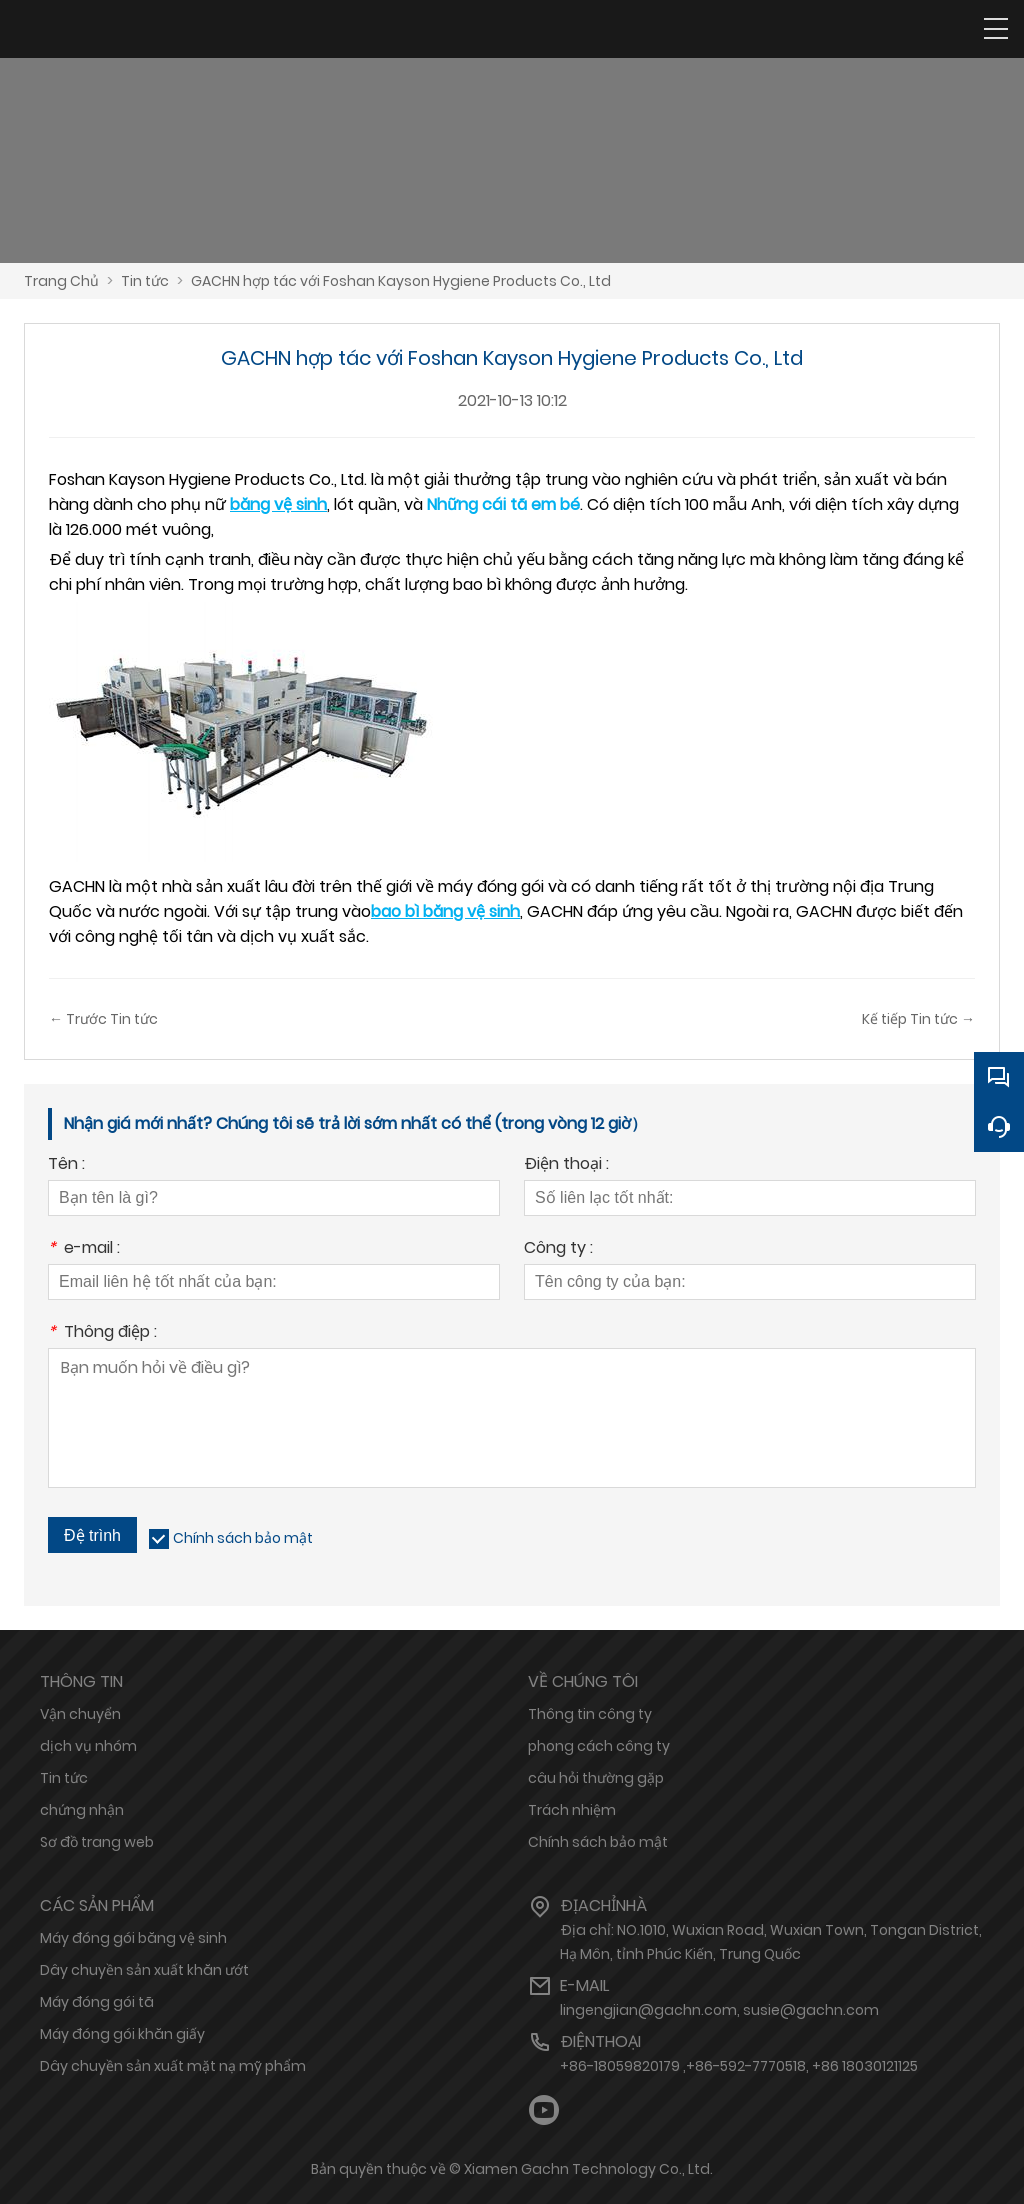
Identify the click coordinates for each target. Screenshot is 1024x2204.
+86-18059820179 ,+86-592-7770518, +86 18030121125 (739, 2066)
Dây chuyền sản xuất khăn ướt (144, 1970)
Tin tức (145, 281)
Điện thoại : (566, 1165)
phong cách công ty (599, 1746)
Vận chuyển (80, 1714)
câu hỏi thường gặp (596, 1778)
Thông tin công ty (590, 1714)
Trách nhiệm (572, 1810)
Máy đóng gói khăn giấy (122, 2034)
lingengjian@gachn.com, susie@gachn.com (719, 2010)
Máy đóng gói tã (97, 2002)
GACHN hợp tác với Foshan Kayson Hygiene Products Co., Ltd (401, 281)
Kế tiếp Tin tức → (918, 1019)
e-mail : (84, 1249)
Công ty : (558, 1249)
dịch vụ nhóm (88, 1746)
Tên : (66, 1165)
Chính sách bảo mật (243, 1538)
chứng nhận (82, 1810)
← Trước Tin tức (103, 1019)
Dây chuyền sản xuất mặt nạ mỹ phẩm (173, 2066)
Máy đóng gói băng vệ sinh (133, 1938)
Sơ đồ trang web (97, 1842)
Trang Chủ (61, 281)
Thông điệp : (102, 1333)
